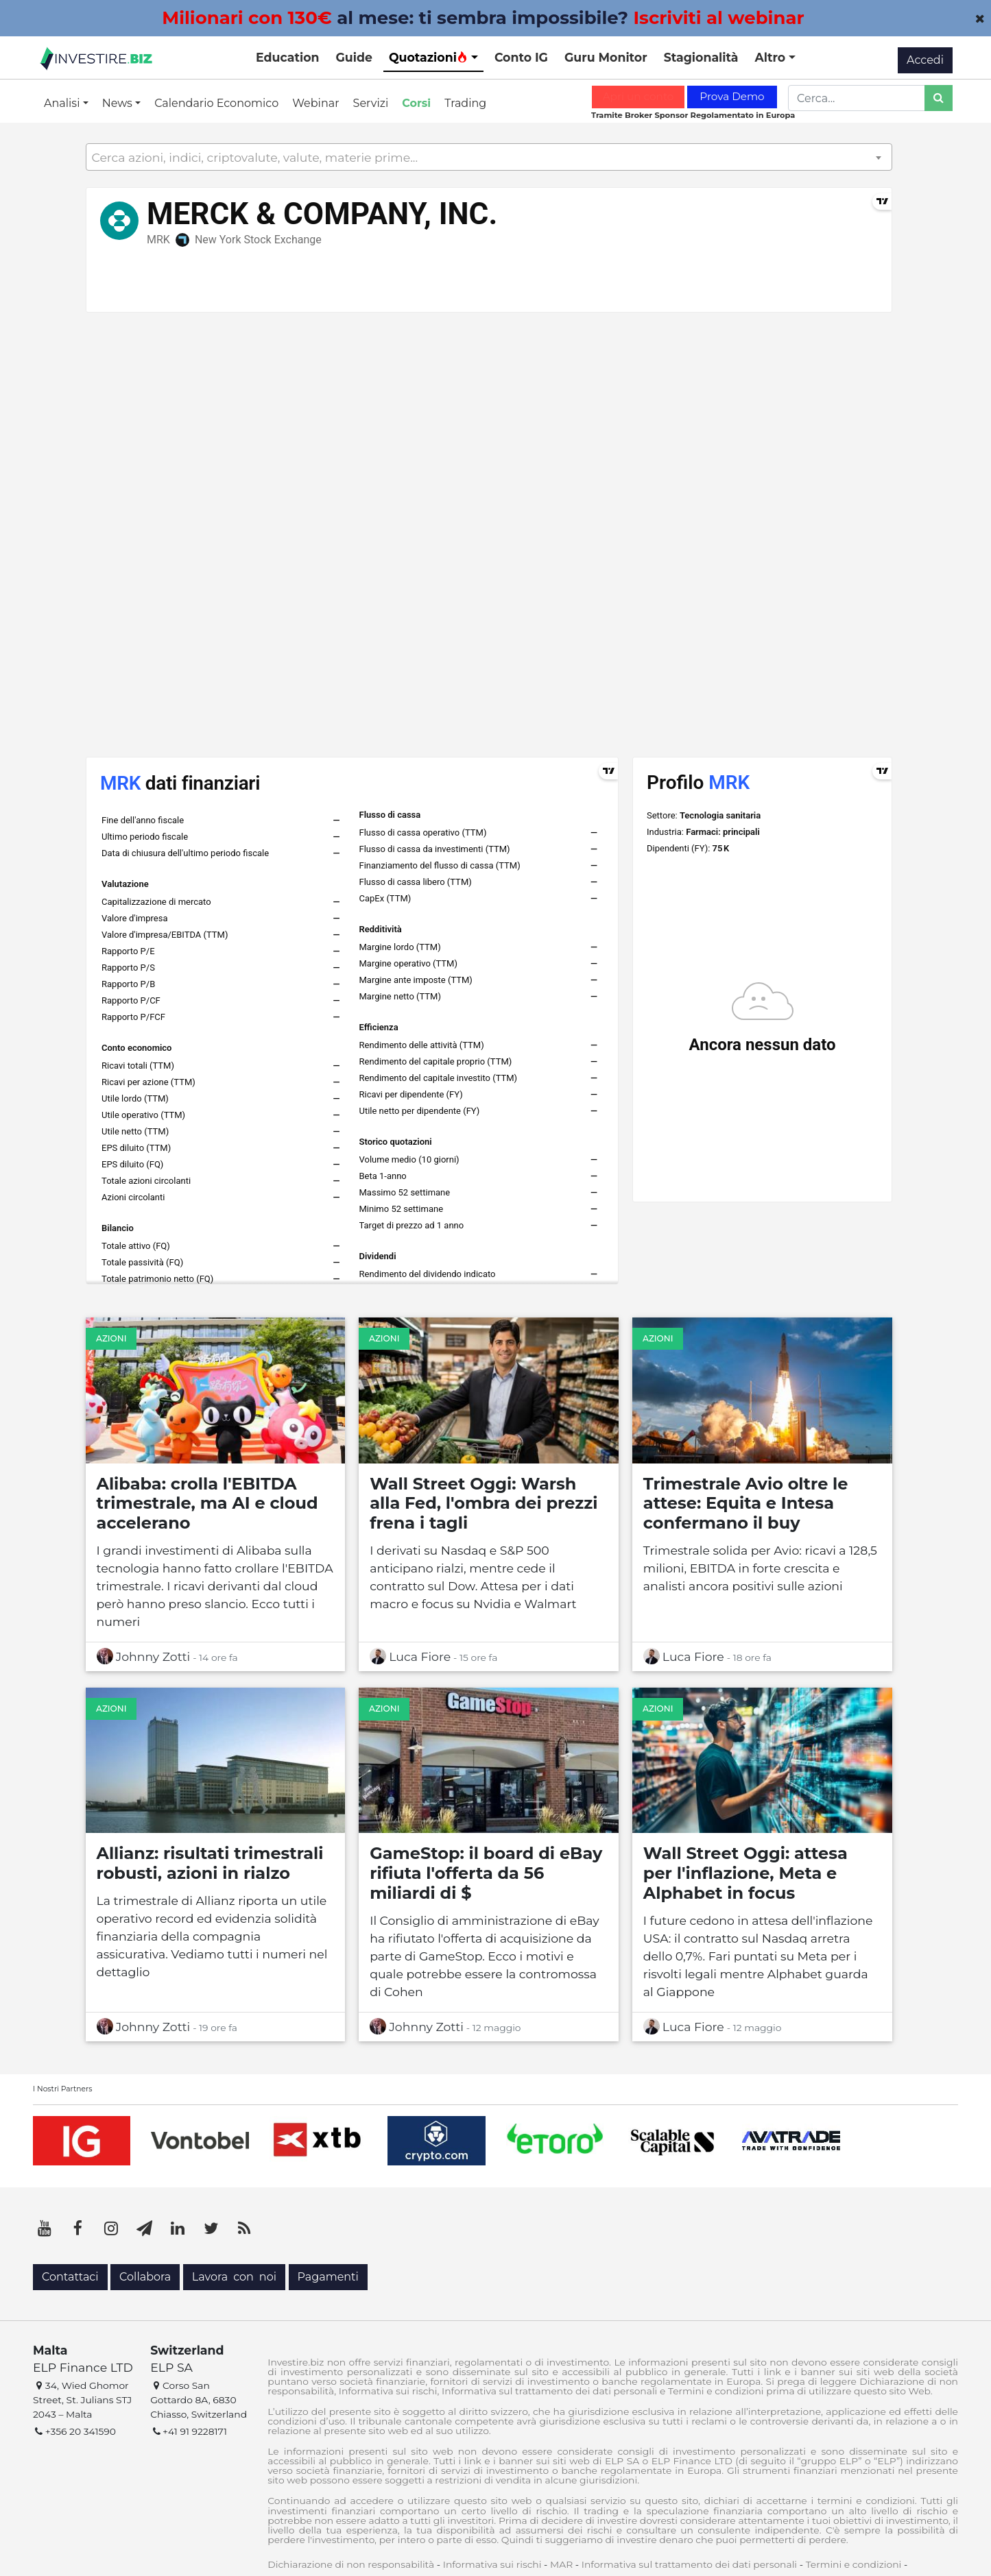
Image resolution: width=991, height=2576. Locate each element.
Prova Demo (732, 96)
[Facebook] (78, 2228)
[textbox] (489, 157)
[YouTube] (44, 2228)
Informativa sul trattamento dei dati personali (689, 2564)
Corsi (416, 103)
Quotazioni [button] (428, 57)
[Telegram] (144, 2228)
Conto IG (521, 57)
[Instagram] (111, 2228)
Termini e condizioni (854, 2564)
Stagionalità (701, 57)
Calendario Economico (216, 103)
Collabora (145, 2276)
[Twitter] (211, 2228)
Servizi (371, 103)
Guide (354, 57)
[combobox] (489, 157)
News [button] (118, 103)
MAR (561, 2564)
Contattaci (70, 2276)
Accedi (925, 59)
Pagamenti (328, 2276)
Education (287, 57)
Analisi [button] (63, 103)
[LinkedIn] (177, 2228)
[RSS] (244, 2228)
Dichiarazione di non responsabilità (350, 2564)
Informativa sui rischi (492, 2564)
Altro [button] (771, 57)
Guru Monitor (605, 57)
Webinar (315, 103)
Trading (465, 103)
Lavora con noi (234, 2276)
